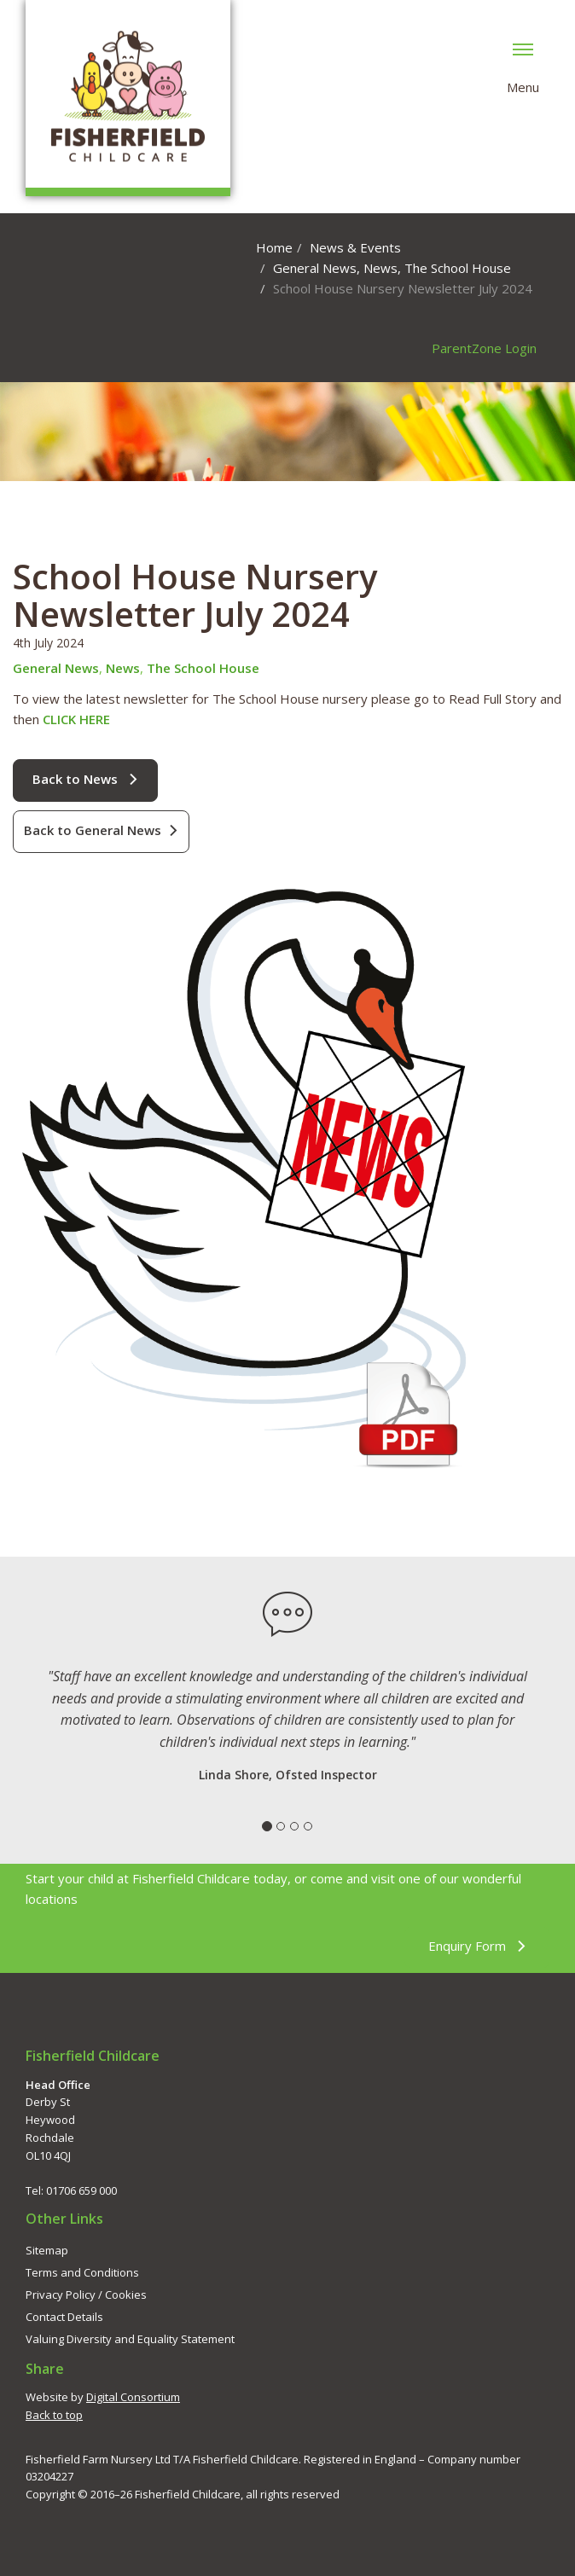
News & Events (355, 247)
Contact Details (64, 2316)
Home (274, 247)
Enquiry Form (477, 1946)
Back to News (85, 779)
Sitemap (47, 2250)
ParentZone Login (484, 348)
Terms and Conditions (82, 2272)
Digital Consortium (133, 2397)
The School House (457, 267)
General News (315, 267)
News (380, 267)
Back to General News (101, 830)
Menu (523, 66)
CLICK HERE (76, 719)
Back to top (54, 2414)
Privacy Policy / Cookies (86, 2294)
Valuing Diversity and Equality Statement (130, 2339)
